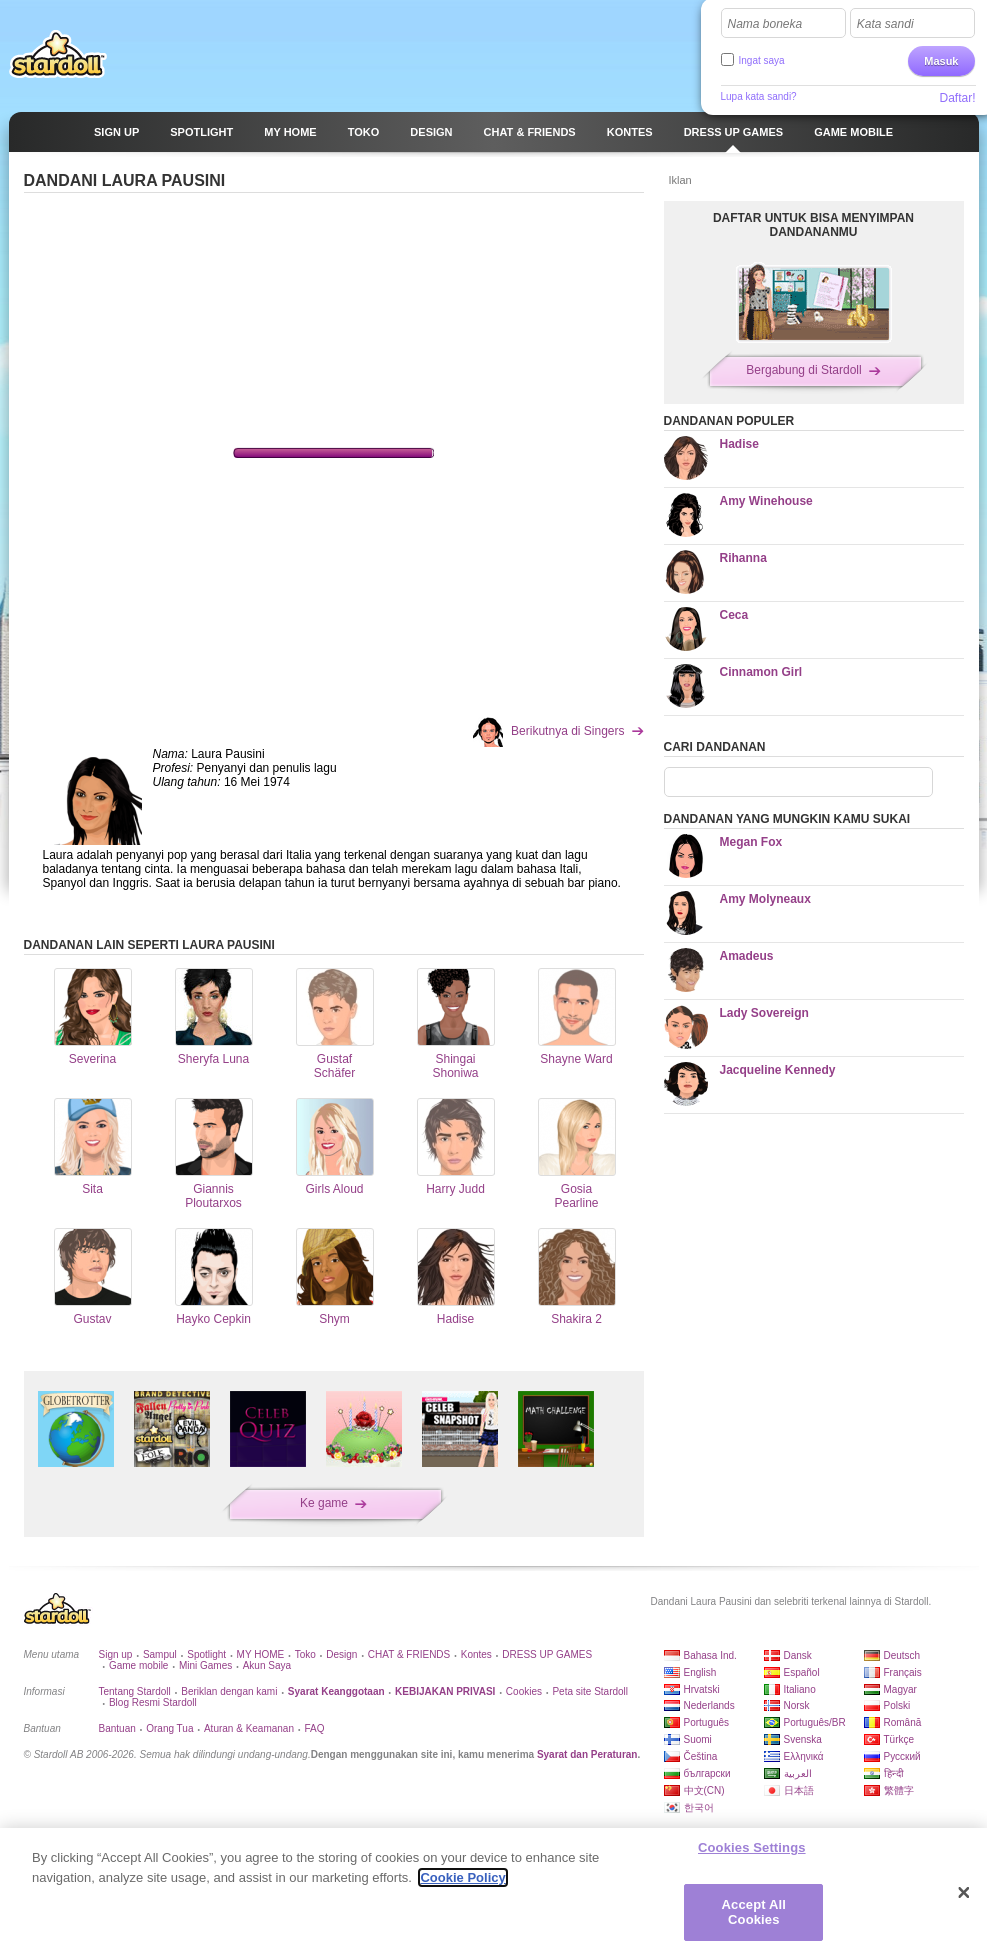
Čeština (701, 1756)
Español (802, 1672)
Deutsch (902, 1655)
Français (903, 1672)
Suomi (698, 1739)
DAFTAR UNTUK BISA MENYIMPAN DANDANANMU (813, 225)
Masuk (941, 61)
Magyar (900, 1689)
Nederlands (709, 1705)
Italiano (800, 1689)
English (700, 1672)
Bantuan (117, 1728)
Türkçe (899, 1739)
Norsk (797, 1705)
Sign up (116, 1654)
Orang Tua (169, 1728)
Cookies (524, 1691)
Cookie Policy (462, 1877)
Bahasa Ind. (710, 1655)
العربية (798, 1773)
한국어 (699, 1807)
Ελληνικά (804, 1756)
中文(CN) (704, 1790)
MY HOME (261, 1654)
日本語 (799, 1790)
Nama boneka (765, 24)
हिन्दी (894, 1773)
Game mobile (138, 1665)
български (707, 1773)
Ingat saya (762, 60)
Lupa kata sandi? (759, 96)
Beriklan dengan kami (229, 1691)
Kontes (476, 1654)
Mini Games (205, 1665)
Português (707, 1722)
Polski (897, 1705)
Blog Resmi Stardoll (153, 1702)
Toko (305, 1654)
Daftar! (957, 98)
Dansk (798, 1655)
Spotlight (206, 1654)
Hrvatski (702, 1689)
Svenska (803, 1739)
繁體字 (899, 1790)
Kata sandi (885, 24)
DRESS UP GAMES (547, 1654)
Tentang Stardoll (135, 1691)
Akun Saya (267, 1665)
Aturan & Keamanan (249, 1728)
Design (341, 1654)
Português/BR (815, 1722)
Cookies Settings (752, 1847)
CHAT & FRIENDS (409, 1654)
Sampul (160, 1654)
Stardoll (58, 54)
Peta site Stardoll (590, 1691)
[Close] (964, 1893)
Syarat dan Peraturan (587, 1754)
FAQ (314, 1728)
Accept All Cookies (754, 1912)
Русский (902, 1756)
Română (903, 1722)
